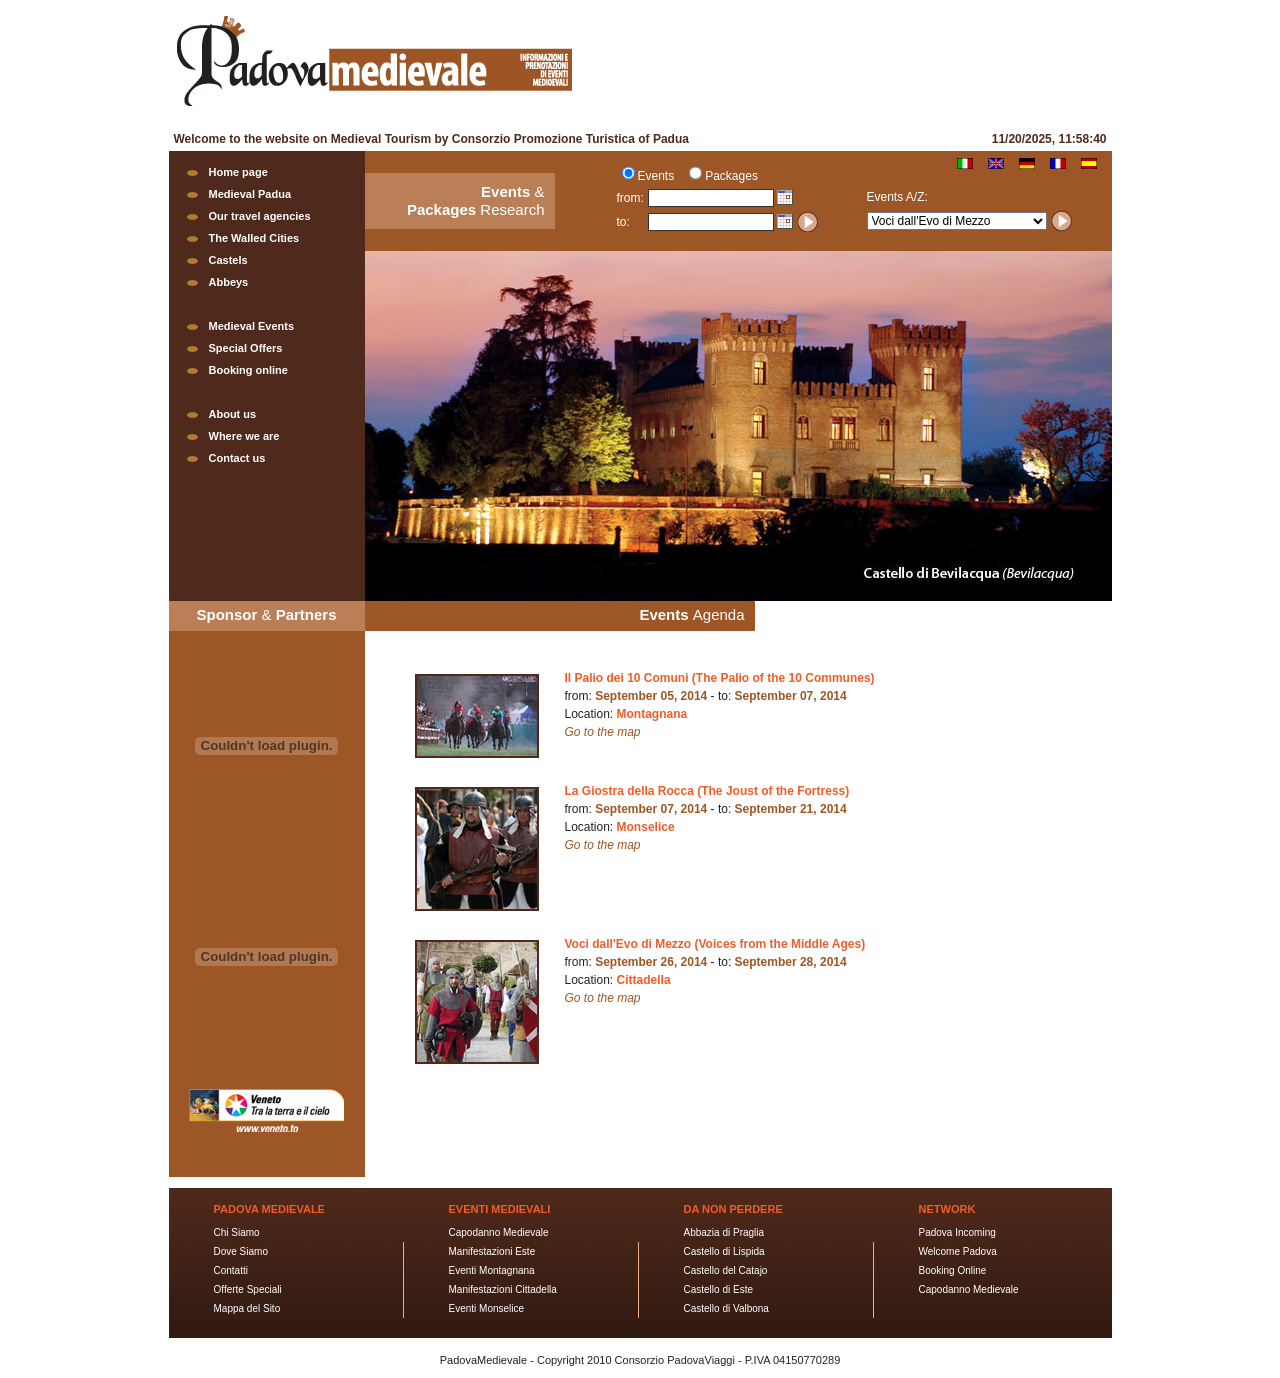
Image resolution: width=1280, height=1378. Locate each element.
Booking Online (953, 1270)
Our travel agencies (260, 216)
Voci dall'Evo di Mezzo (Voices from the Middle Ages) (715, 944)
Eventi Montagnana (492, 1270)
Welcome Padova (958, 1251)
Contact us (237, 458)
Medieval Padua (250, 194)
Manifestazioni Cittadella (503, 1289)
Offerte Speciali (248, 1289)
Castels (228, 260)
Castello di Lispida (724, 1251)
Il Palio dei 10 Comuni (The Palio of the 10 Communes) (720, 678)
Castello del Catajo (726, 1270)
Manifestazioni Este (492, 1251)
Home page (238, 172)
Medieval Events (252, 326)
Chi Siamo (237, 1232)
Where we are (244, 436)
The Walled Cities (254, 238)
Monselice (646, 827)
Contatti (231, 1270)
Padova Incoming (957, 1232)
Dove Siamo (241, 1251)
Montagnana (652, 714)
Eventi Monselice (487, 1308)
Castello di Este (718, 1289)
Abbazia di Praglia (724, 1232)
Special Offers (246, 348)
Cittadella (644, 980)
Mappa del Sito (247, 1308)
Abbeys (229, 282)
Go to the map (603, 732)
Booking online (248, 370)
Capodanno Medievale (499, 1232)
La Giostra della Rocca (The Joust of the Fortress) (707, 791)
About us (233, 414)
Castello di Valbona (726, 1308)
